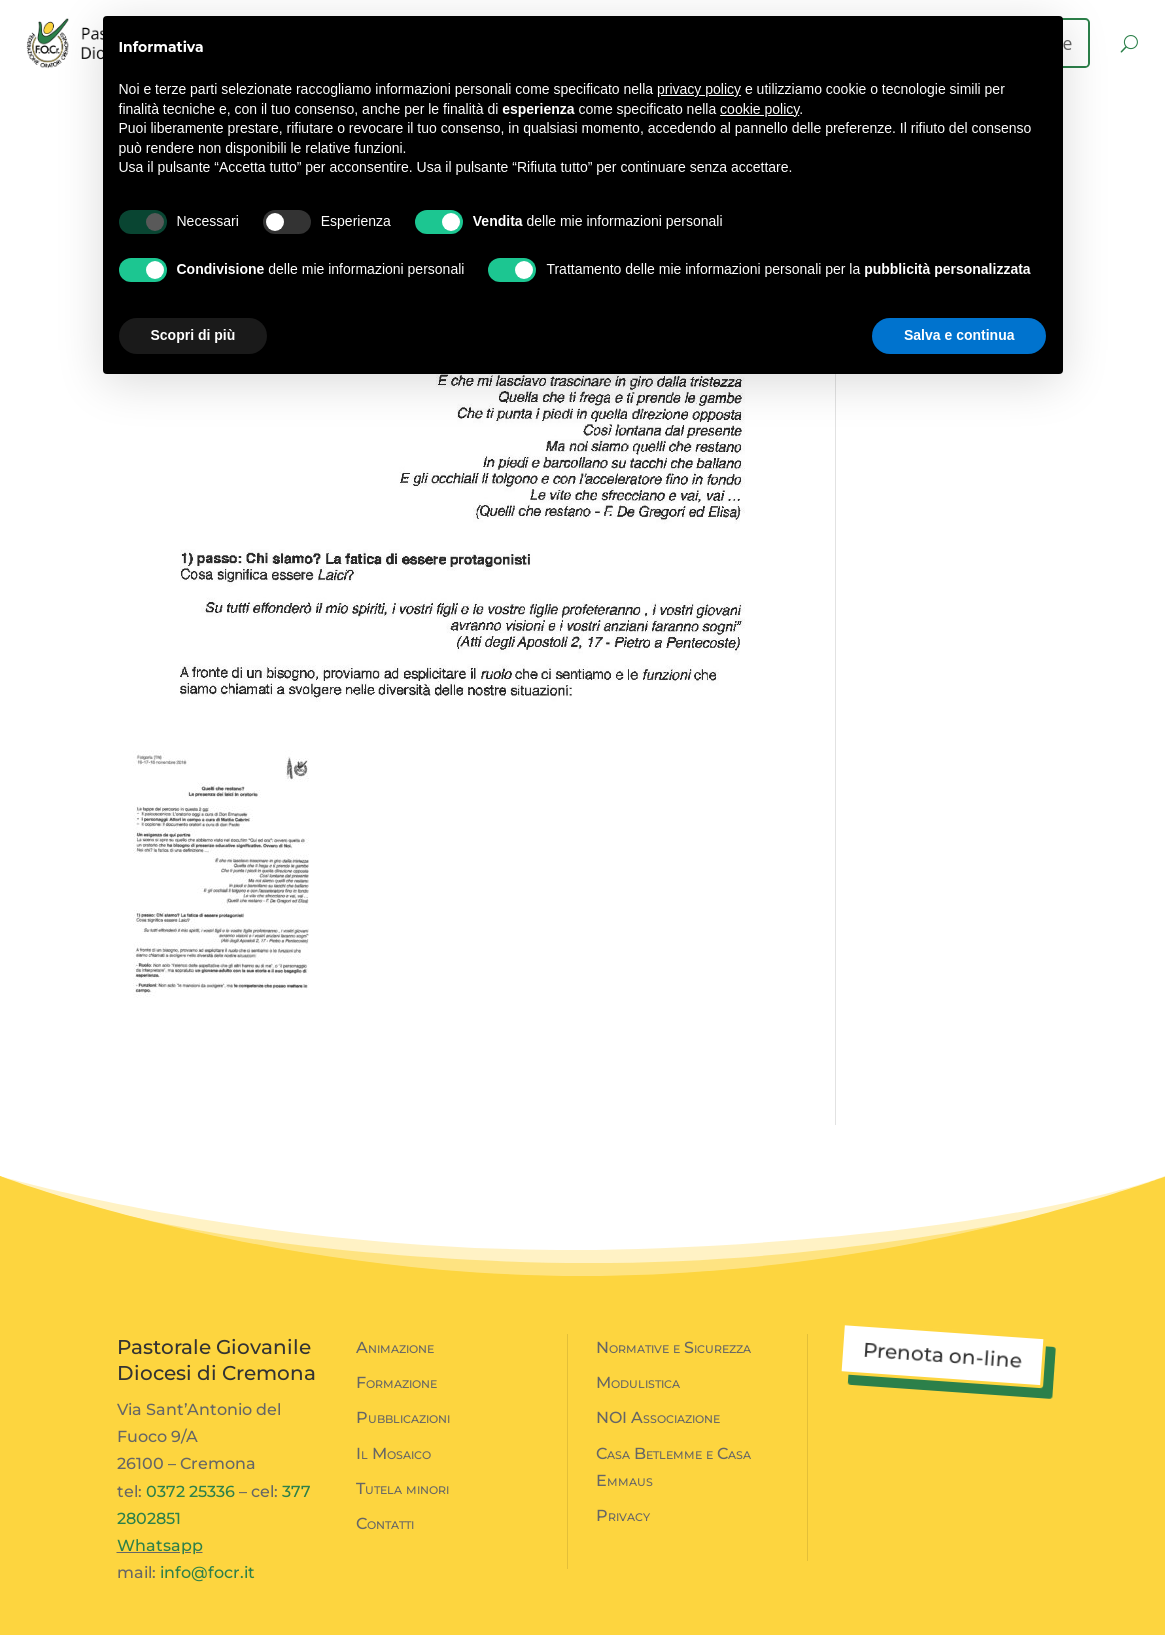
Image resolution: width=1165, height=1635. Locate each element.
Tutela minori (402, 1488)
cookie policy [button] (759, 109)
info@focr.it (207, 1572)
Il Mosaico (393, 1453)
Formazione (396, 1382)
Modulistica (638, 1382)
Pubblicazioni (403, 1417)
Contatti (385, 1523)
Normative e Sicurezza (673, 1347)
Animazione (395, 1347)
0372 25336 (190, 1491)
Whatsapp (160, 1545)
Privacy (623, 1515)
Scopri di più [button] (193, 335)
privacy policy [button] (699, 89)
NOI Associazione (658, 1417)
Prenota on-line (942, 1355)
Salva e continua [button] (959, 335)
